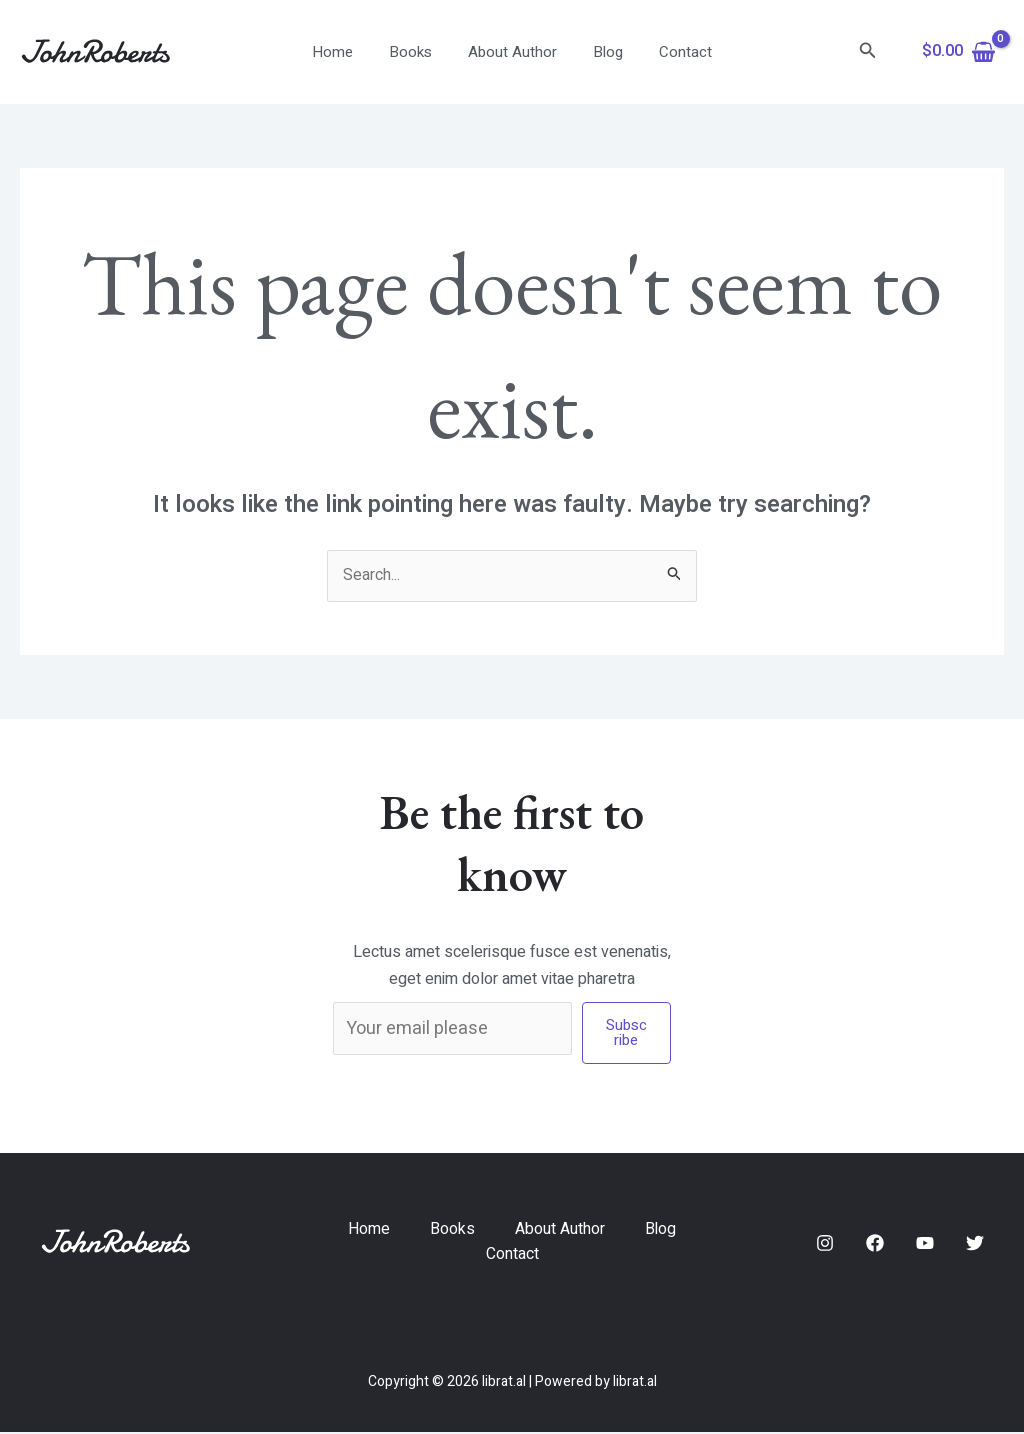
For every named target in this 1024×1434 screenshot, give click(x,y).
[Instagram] (825, 1244)
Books (416, 52)
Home (344, 52)
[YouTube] (925, 1244)
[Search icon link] (868, 52)
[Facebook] (875, 1244)
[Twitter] (975, 1244)
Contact (673, 52)
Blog (602, 52)
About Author (512, 52)
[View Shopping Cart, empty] (958, 52)
